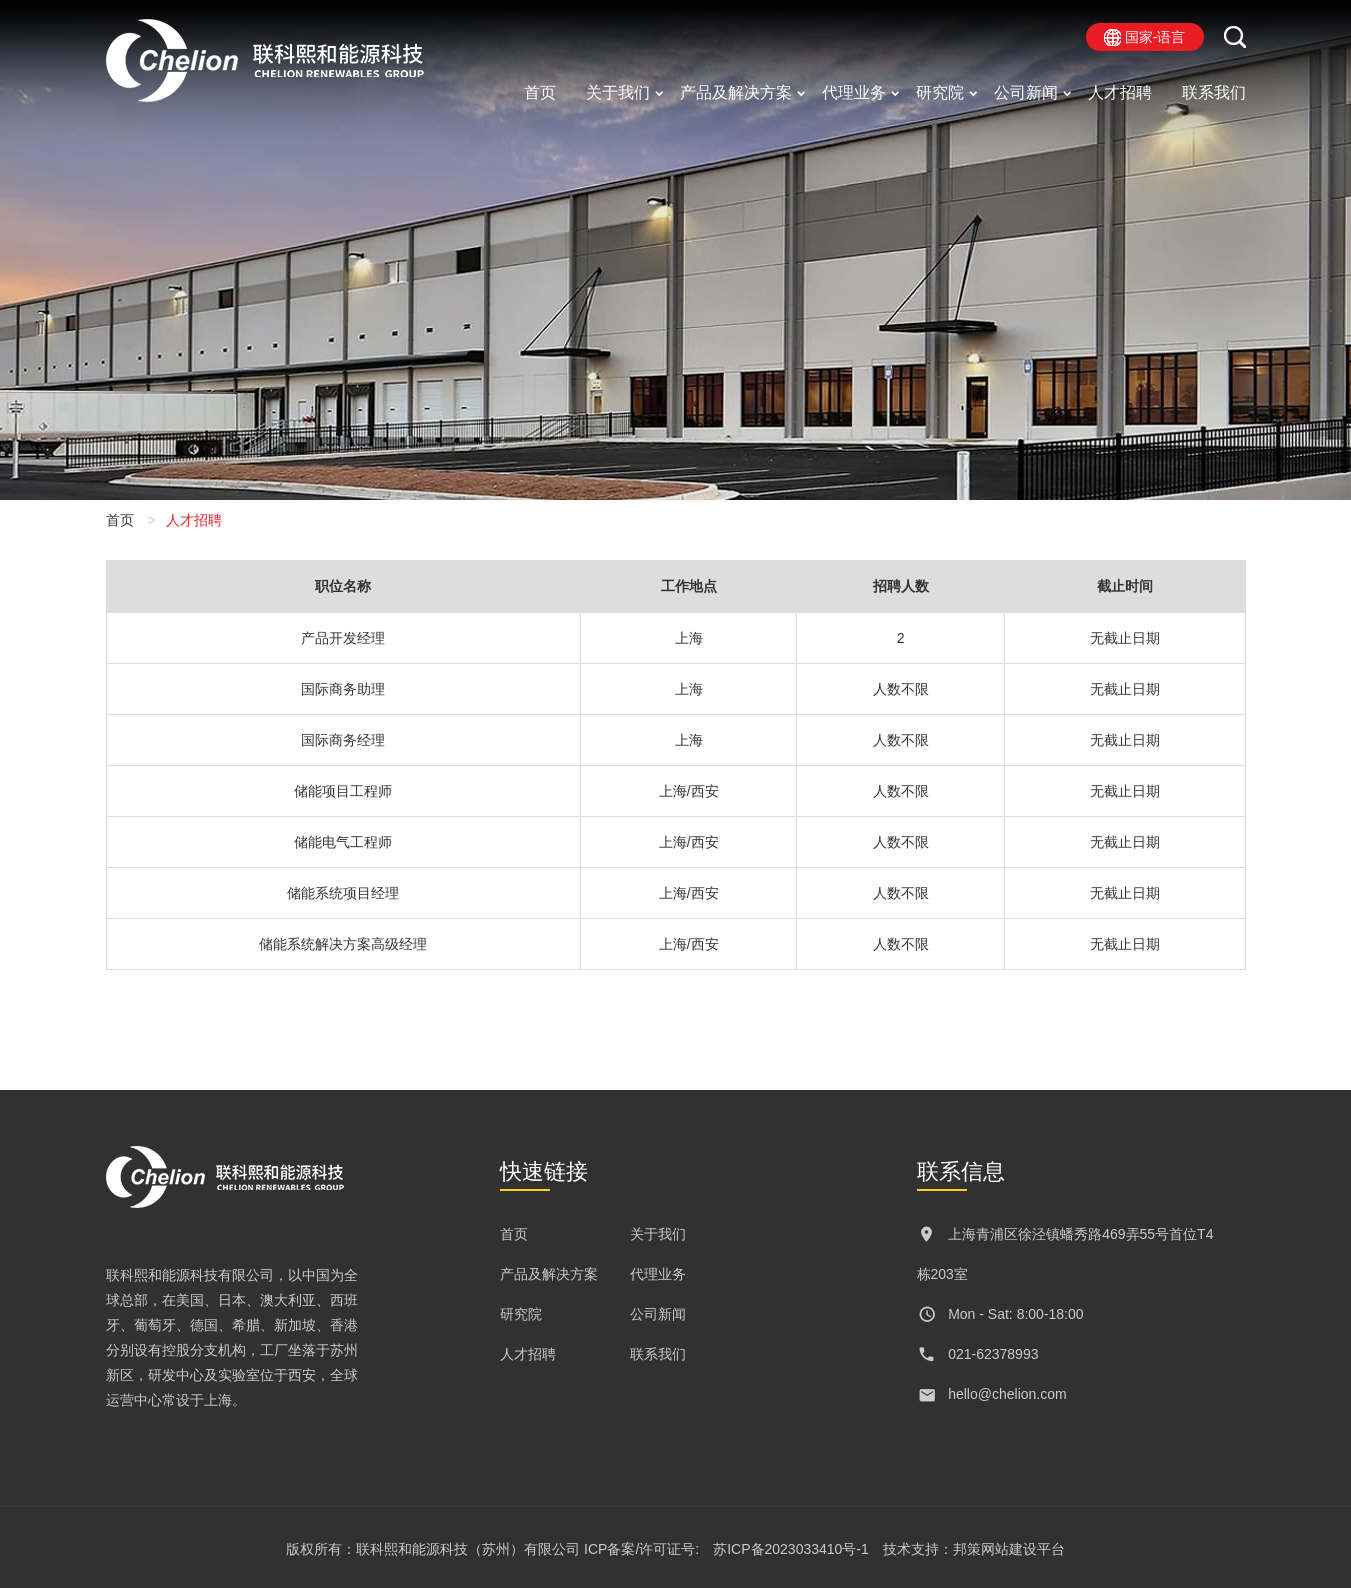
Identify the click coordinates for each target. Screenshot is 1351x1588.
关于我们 (618, 92)
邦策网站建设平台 (1009, 1549)
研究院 (940, 92)
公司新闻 (1026, 92)
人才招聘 (1120, 92)
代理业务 (854, 92)
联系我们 (1214, 92)
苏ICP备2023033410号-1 (791, 1549)
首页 (540, 92)
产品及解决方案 (736, 92)
